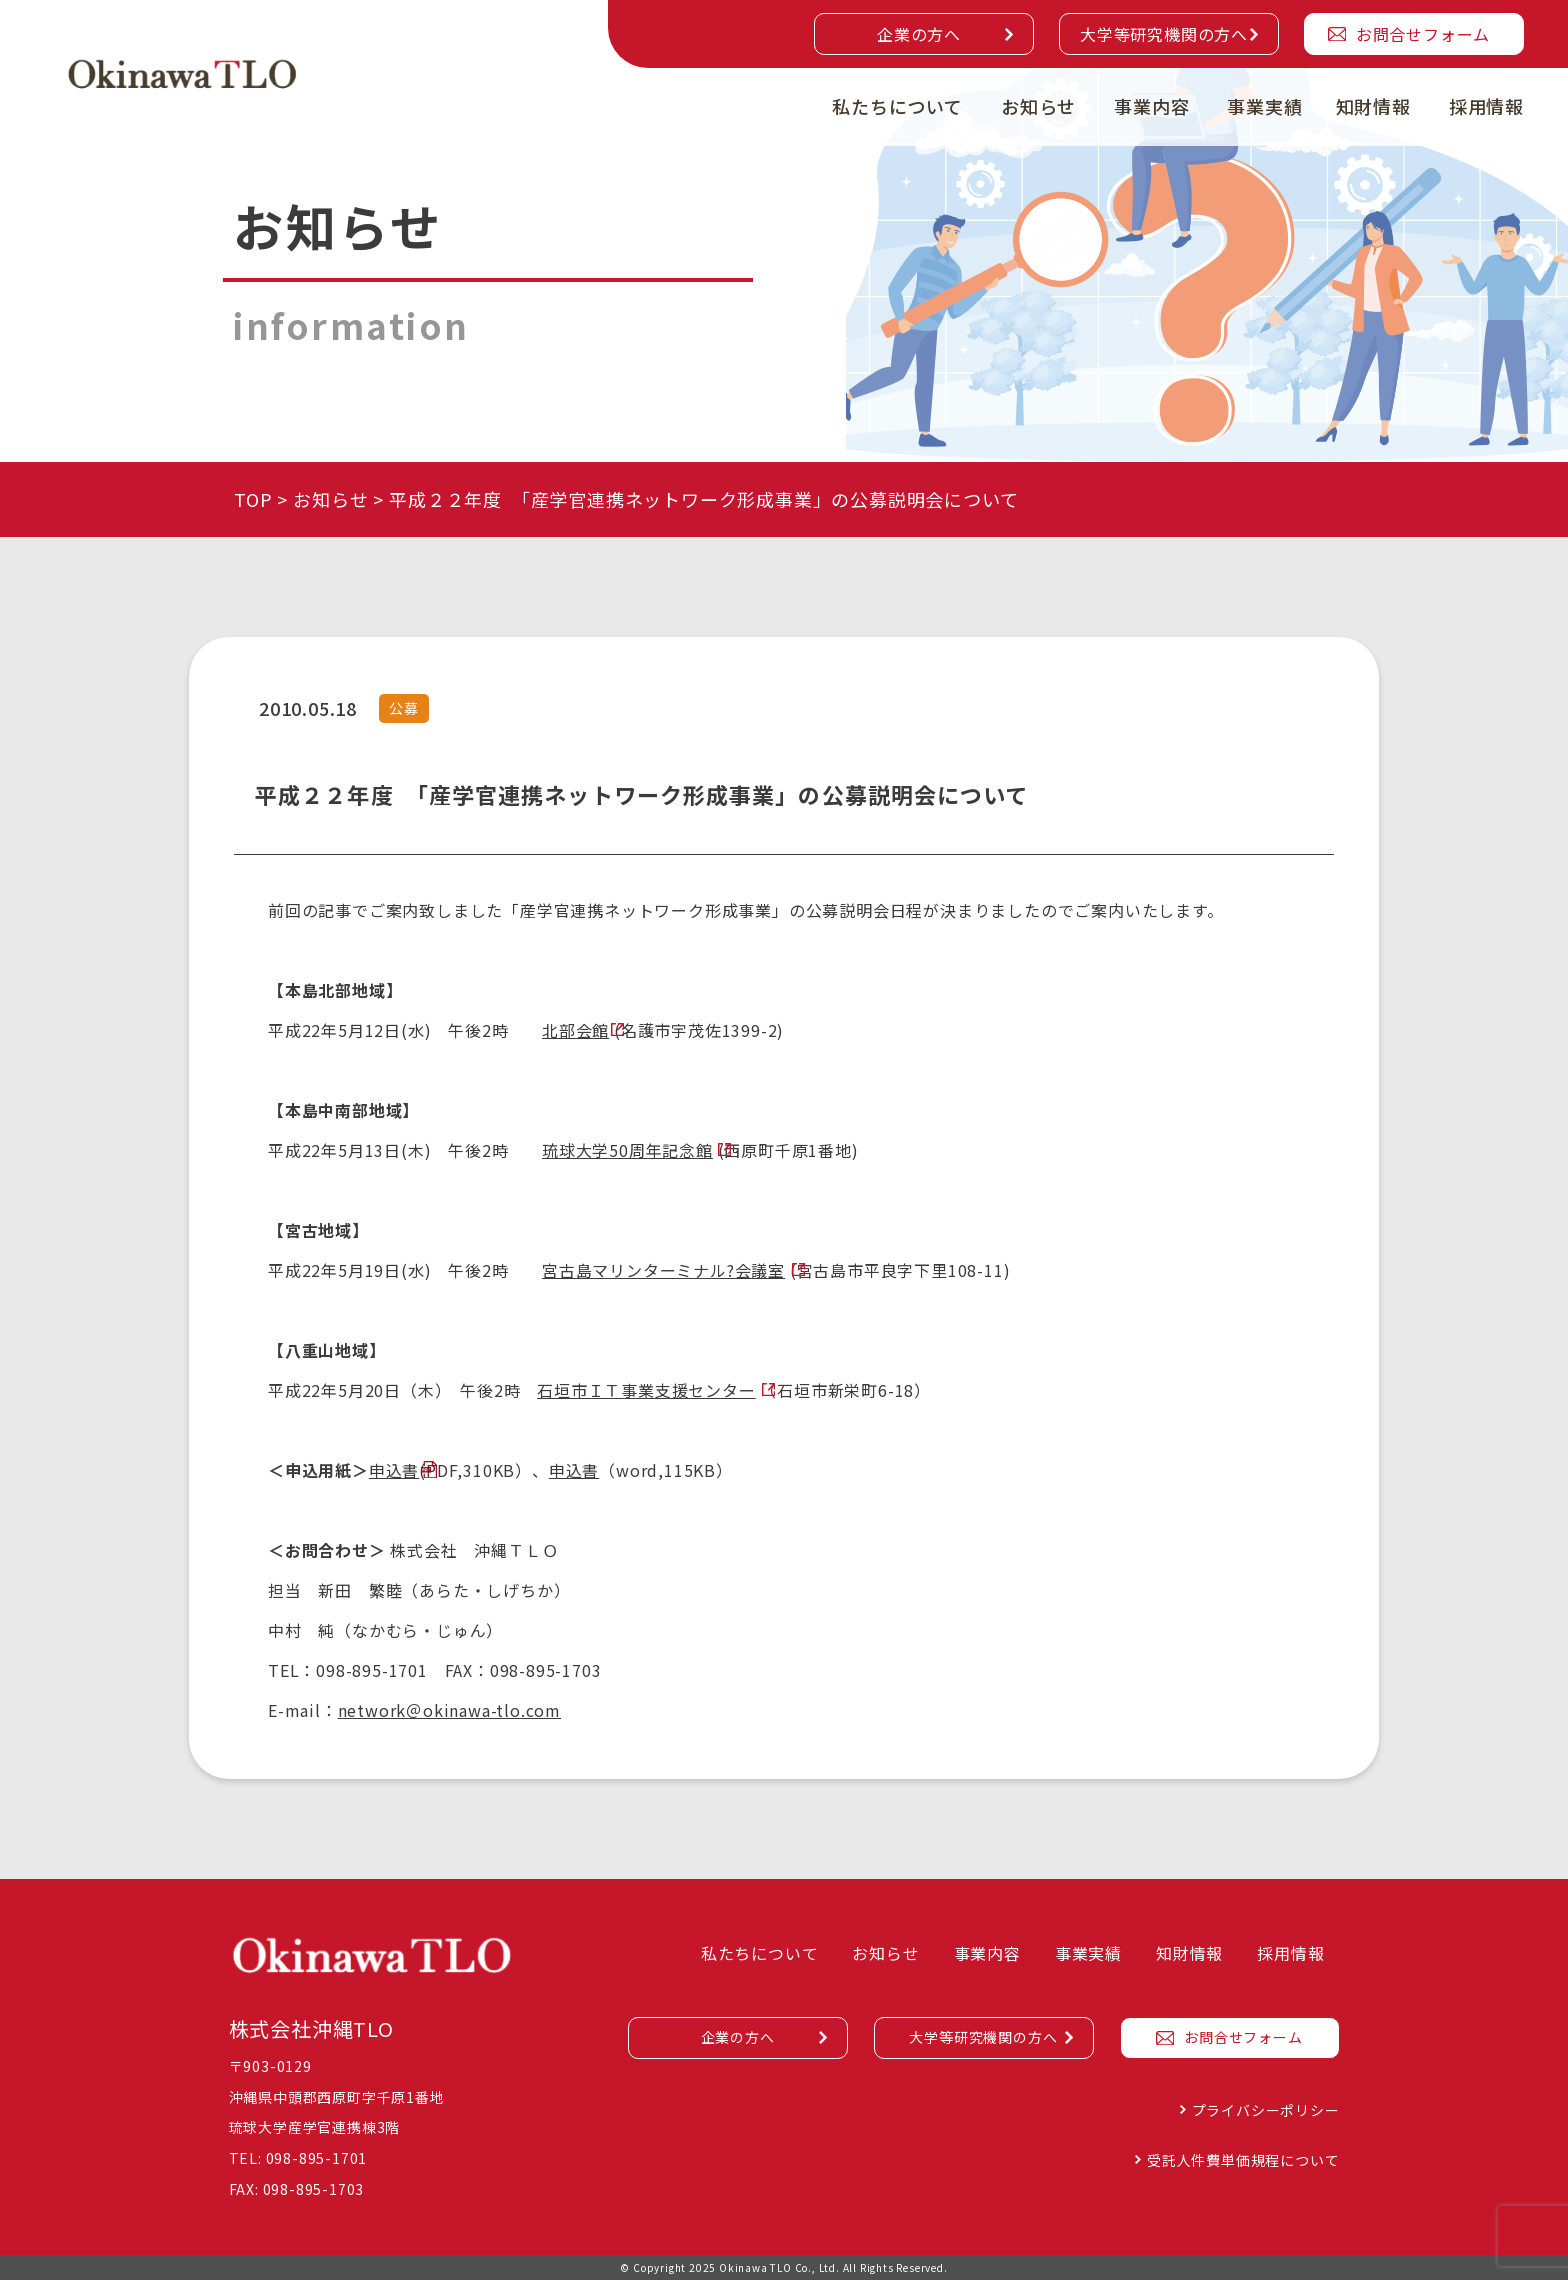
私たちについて (897, 106)
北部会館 (575, 1030)
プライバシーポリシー (1266, 2110)
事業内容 (1151, 106)
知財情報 (1373, 106)
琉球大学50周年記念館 (627, 1150)
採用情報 (1486, 106)
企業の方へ (919, 34)
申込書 (394, 1470)
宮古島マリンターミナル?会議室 (663, 1270)
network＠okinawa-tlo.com (449, 1710)
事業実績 (1264, 106)
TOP (253, 499)
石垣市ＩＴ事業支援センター (646, 1390)
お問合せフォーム (1423, 34)
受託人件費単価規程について (1243, 2160)
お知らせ (1038, 106)
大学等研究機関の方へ (1164, 34)
